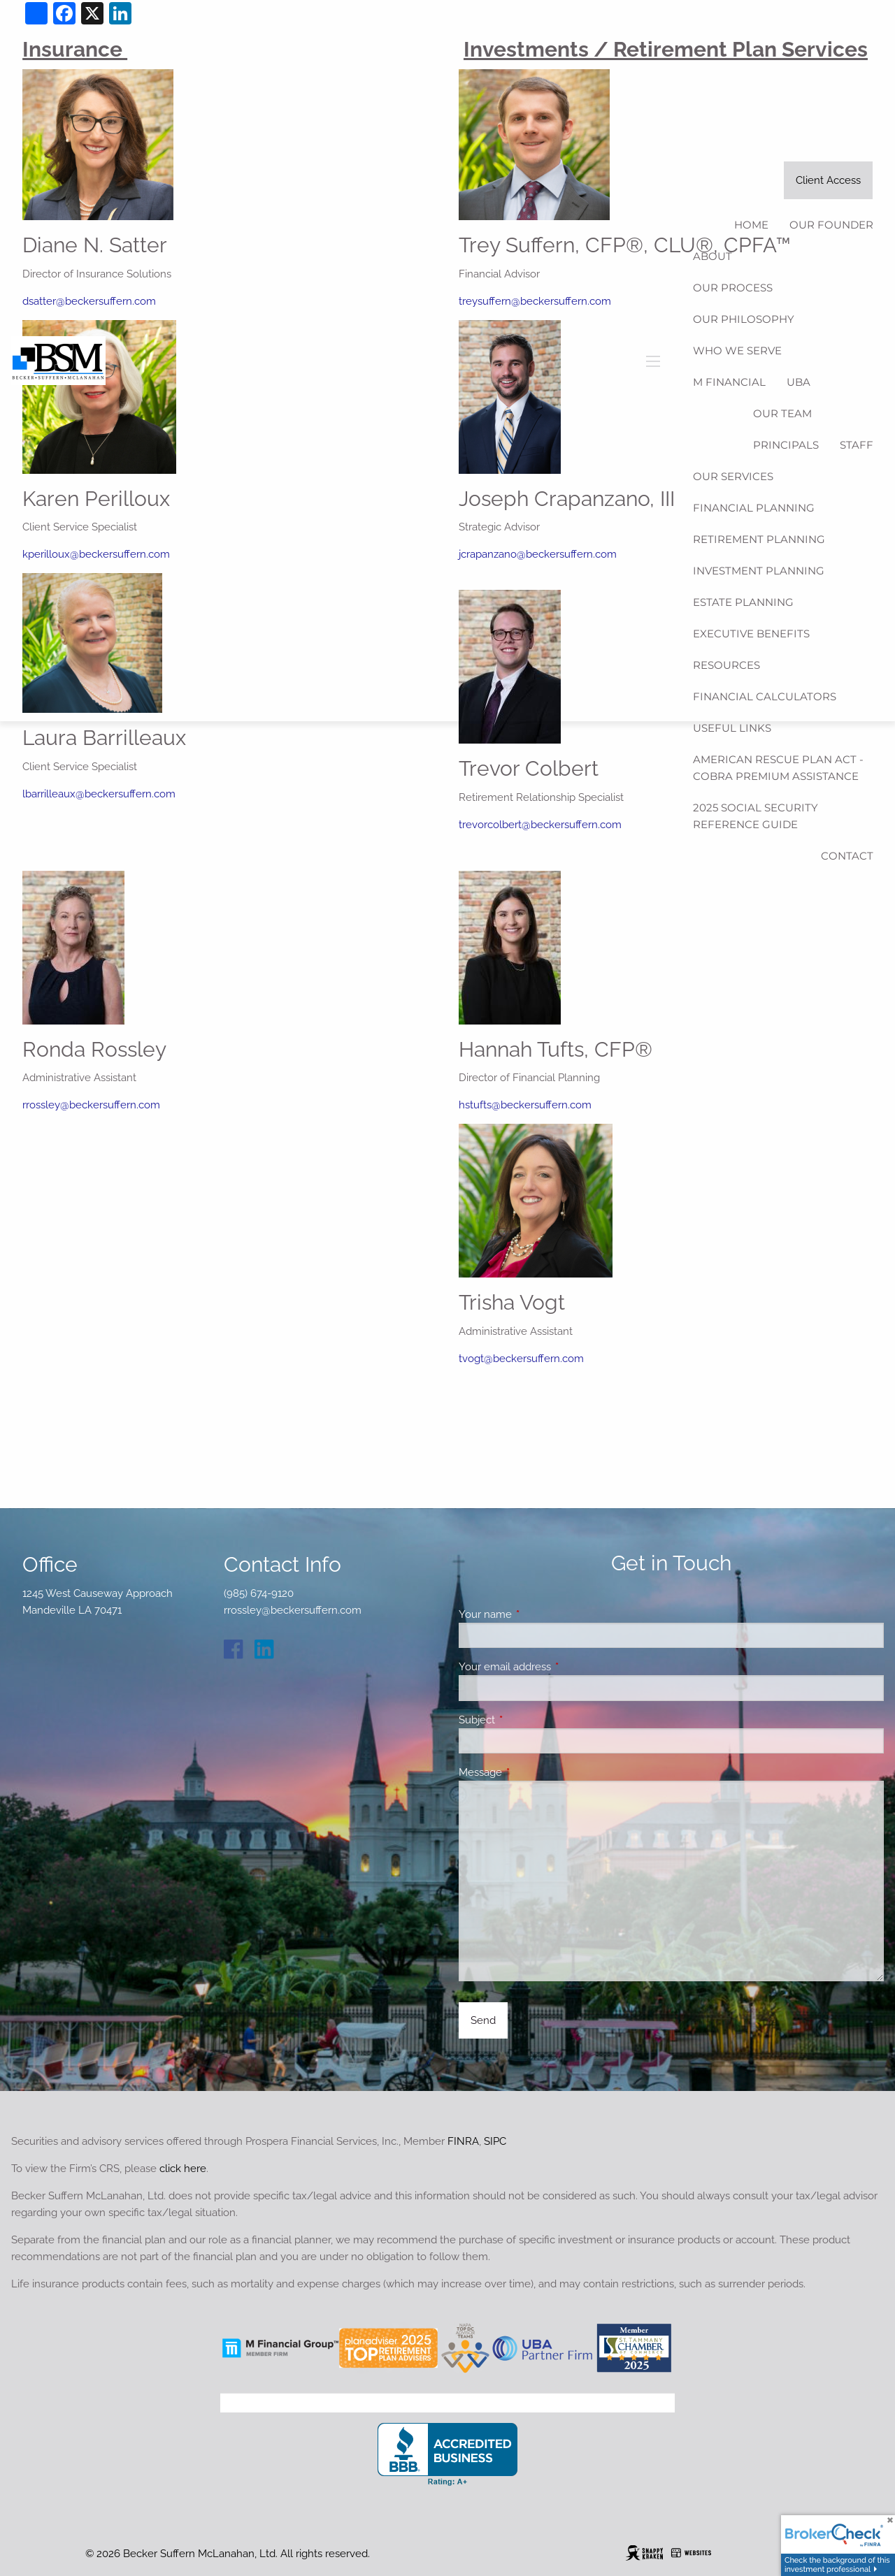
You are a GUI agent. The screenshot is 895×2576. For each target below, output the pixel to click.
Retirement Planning (759, 539)
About (712, 256)
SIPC (495, 2141)
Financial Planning (754, 507)
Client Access (828, 180)
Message (531, 1772)
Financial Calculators (764, 696)
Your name (536, 1614)
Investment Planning (758, 570)
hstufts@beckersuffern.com (525, 1105)
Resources (726, 665)
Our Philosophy (743, 319)
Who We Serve (737, 350)
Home (751, 224)
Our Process (733, 287)
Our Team (782, 413)
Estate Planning (743, 602)
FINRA (463, 2141)
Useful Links (732, 728)
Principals (786, 444)
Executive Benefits (751, 633)
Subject (527, 1720)
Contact (847, 855)
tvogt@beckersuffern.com (521, 1358)
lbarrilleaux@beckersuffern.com (99, 794)
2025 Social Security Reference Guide (755, 816)
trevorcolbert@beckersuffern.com (540, 824)
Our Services (733, 476)
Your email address (555, 1666)
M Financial (729, 382)
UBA (798, 382)
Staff (856, 444)
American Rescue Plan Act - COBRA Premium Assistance (778, 768)
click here (182, 2168)
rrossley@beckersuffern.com (91, 1105)
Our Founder (831, 224)
